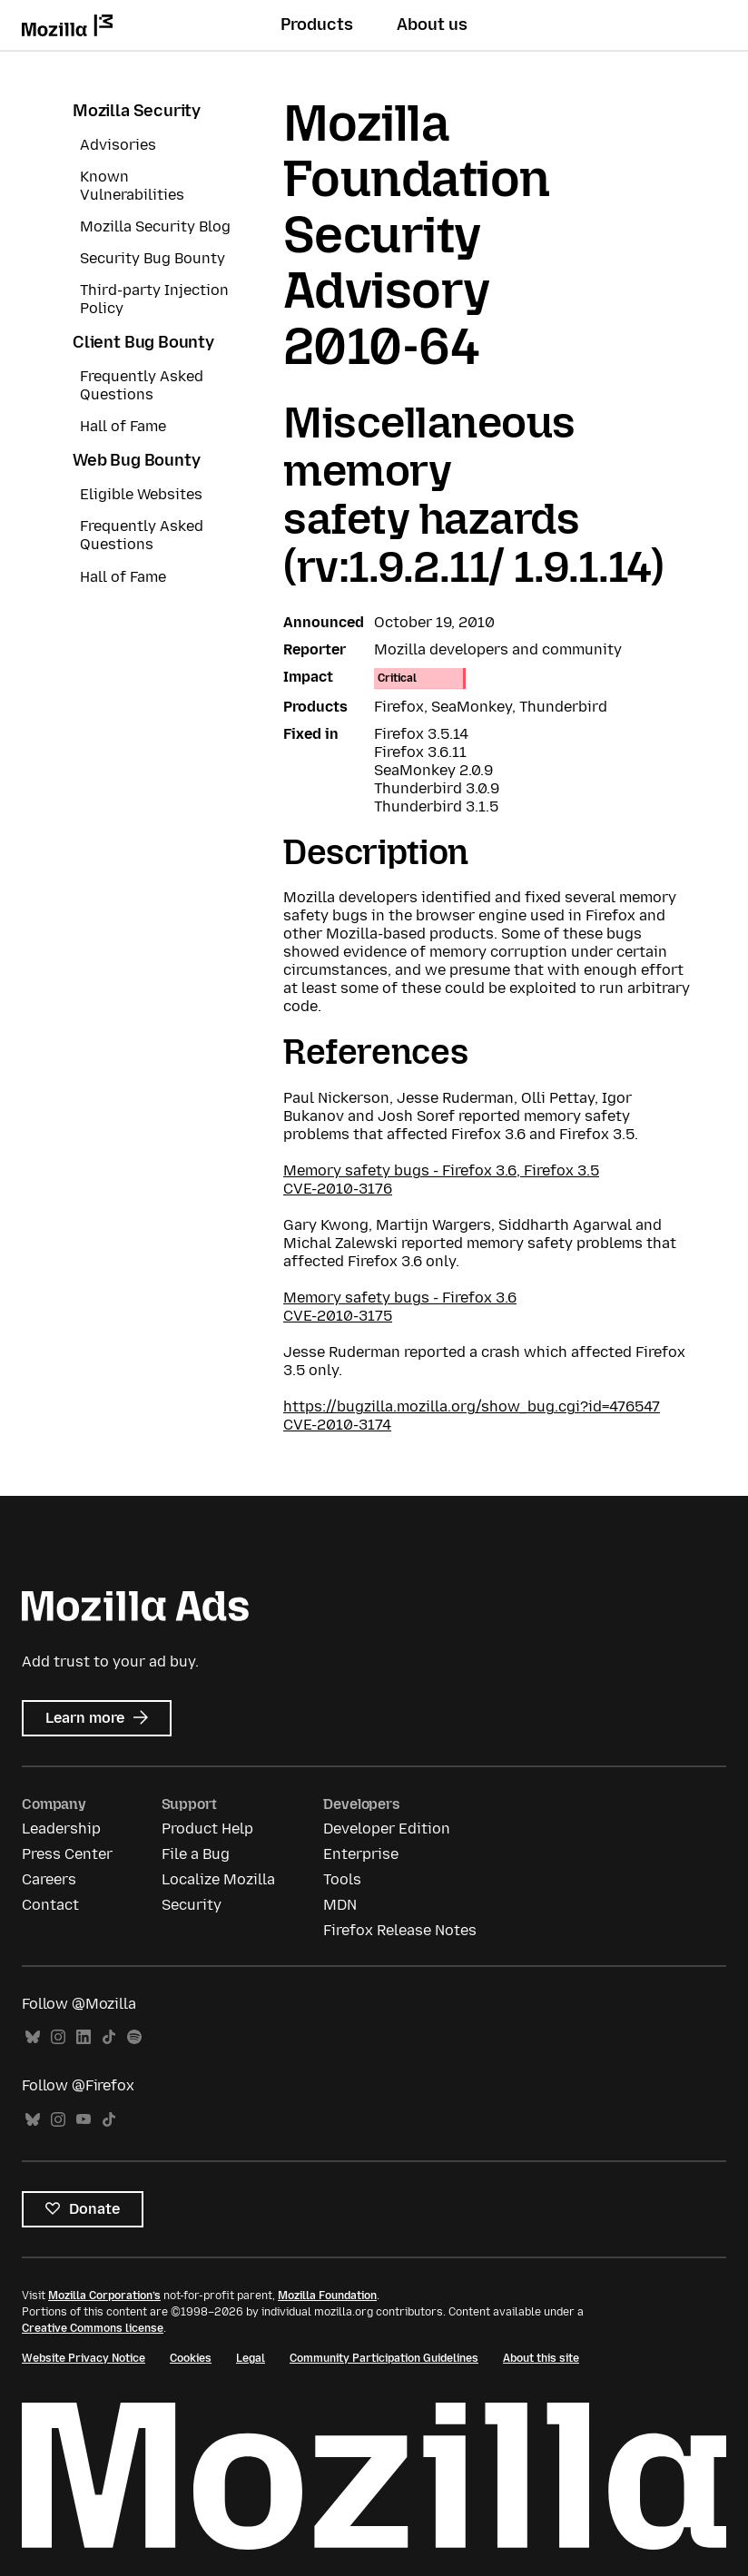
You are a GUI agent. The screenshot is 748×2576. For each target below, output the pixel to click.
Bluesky (33, 2037)
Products (316, 24)
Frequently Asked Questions (141, 385)
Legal (250, 2358)
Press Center (67, 1854)
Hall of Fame (123, 426)
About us (432, 24)
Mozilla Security (137, 111)
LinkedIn (83, 2037)
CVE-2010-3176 (337, 1188)
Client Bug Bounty (143, 342)
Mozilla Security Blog (155, 226)
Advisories (118, 144)
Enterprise (361, 1854)
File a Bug (196, 1854)
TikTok (109, 2037)
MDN (340, 1904)
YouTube (83, 2120)
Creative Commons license (92, 2328)
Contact (50, 1904)
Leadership (61, 1828)
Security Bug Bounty (152, 258)
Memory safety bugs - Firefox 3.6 (400, 1297)
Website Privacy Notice (83, 2358)
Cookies (191, 2358)
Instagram (58, 2037)
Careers (49, 1879)
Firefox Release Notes (400, 1930)
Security (191, 1904)
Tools (342, 1879)
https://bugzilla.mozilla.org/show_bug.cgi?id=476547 (471, 1406)
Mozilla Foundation (327, 2295)
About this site (541, 2358)
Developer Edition (386, 1828)
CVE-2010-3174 (337, 1424)
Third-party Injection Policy (154, 299)
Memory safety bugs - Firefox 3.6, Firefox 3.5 (441, 1170)
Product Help (207, 1828)
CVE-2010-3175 (337, 1315)
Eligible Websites (141, 494)
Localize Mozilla (218, 1879)
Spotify (134, 2037)
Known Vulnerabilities (132, 185)
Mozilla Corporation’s (104, 2295)
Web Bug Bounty (136, 460)
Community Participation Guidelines (384, 2358)
